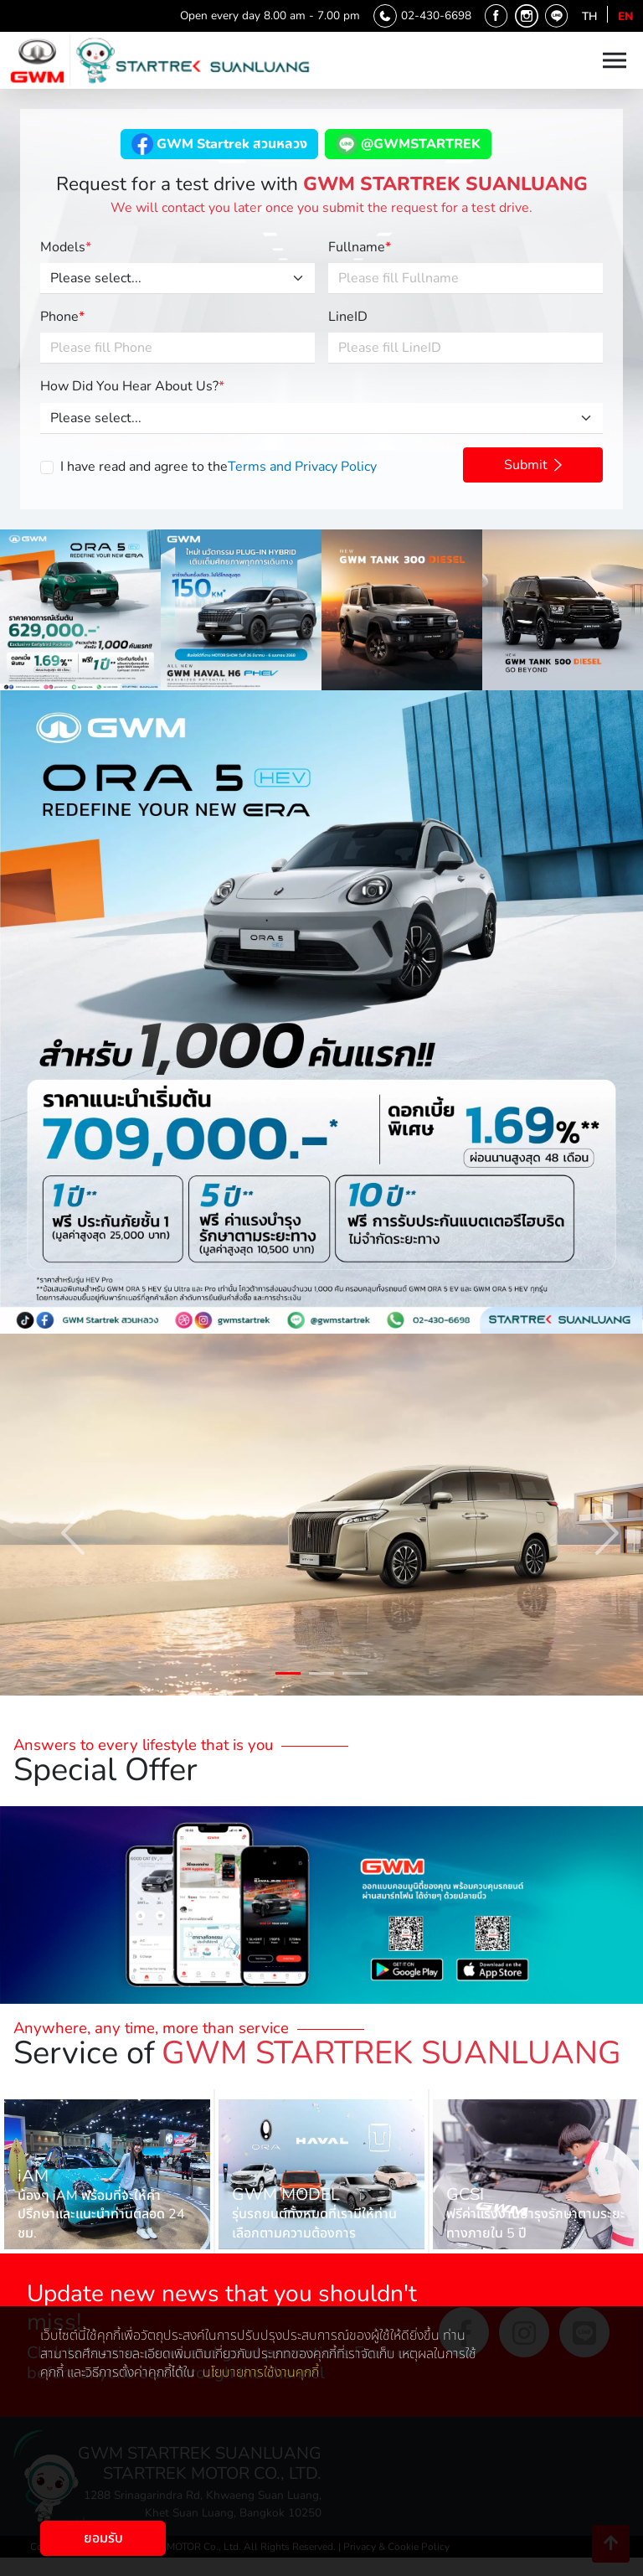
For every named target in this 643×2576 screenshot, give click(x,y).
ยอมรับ (103, 2538)
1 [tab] (288, 1676)
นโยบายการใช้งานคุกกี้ (261, 2372)
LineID (348, 316)
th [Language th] (589, 16)
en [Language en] (625, 16)
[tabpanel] (321, 1515)
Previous (54, 1514)
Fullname (359, 247)
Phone (62, 316)
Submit (533, 465)
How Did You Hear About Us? (132, 386)
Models (65, 247)
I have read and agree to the (218, 466)
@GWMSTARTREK (408, 144)
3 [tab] (355, 1676)
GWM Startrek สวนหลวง (219, 144)
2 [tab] (321, 1676)
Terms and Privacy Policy (302, 466)
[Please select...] (177, 278)
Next (588, 1514)
